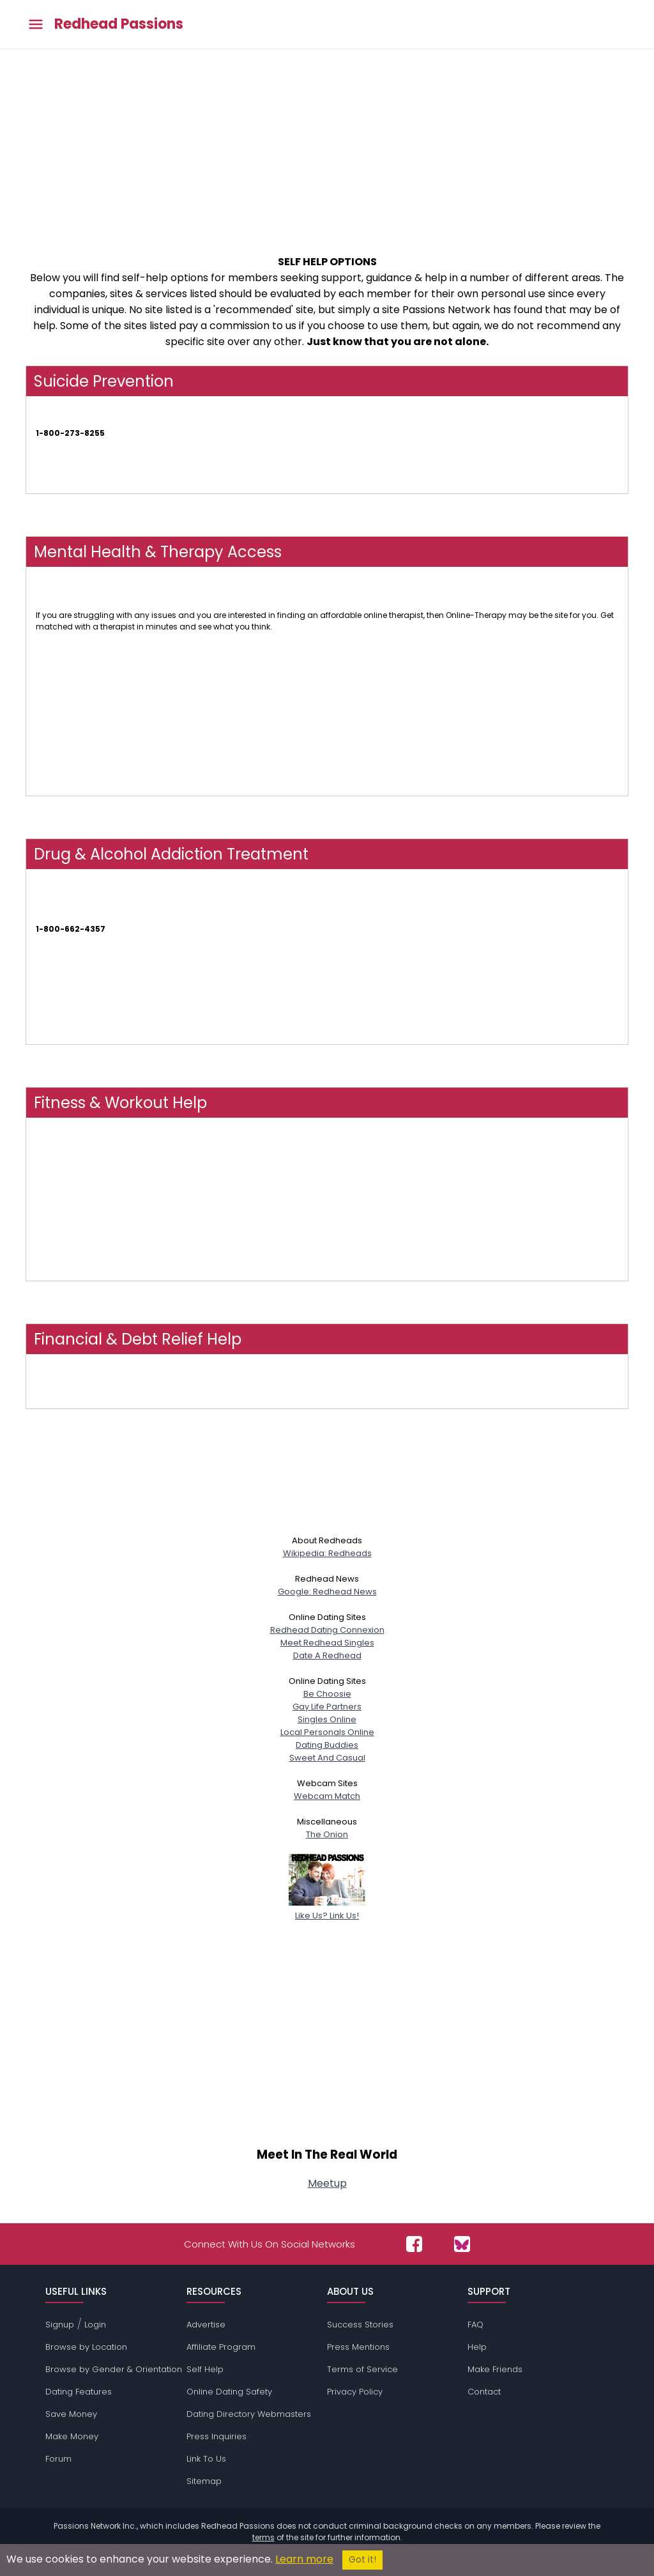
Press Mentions (358, 2347)
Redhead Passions (118, 24)
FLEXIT (46, 1274)
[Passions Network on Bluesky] (462, 2244)
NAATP (47, 983)
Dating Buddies (327, 1745)
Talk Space (57, 735)
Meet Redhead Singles (327, 1643)
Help (477, 2347)
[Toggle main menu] (35, 25)
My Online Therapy (71, 789)
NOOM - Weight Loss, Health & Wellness (111, 1220)
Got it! (362, 2560)
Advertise (205, 2324)
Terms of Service (362, 2369)
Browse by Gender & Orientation (113, 2369)
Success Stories (360, 2324)
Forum (58, 2459)
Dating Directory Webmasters (248, 2414)
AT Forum (54, 1038)
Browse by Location (86, 2347)
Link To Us (206, 2459)
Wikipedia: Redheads (327, 1553)
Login (95, 2324)
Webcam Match (327, 1796)
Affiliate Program (220, 2347)
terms (263, 2537)
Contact (484, 2392)
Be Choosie (327, 1694)
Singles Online (327, 1719)
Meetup (327, 2183)
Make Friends (495, 2369)
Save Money (71, 2414)
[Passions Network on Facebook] (414, 2244)
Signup (59, 2324)
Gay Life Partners (327, 1707)
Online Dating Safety (229, 2392)
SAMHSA (52, 917)
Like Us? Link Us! (327, 1909)
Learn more (304, 2559)
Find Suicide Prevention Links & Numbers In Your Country (144, 487)
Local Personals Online (327, 1732)
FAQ (475, 2324)
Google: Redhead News (327, 1591)
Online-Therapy (66, 603)
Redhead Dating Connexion (327, 1630)
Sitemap (204, 2481)
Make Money (71, 2436)
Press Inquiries (216, 2436)
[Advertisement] (327, 145)
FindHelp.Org (60, 1402)
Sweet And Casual (327, 1758)
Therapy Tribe (62, 680)
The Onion (327, 1834)
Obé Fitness (58, 1166)
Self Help (205, 2369)
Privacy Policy (355, 2392)
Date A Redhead (327, 1655)
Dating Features (78, 2392)
